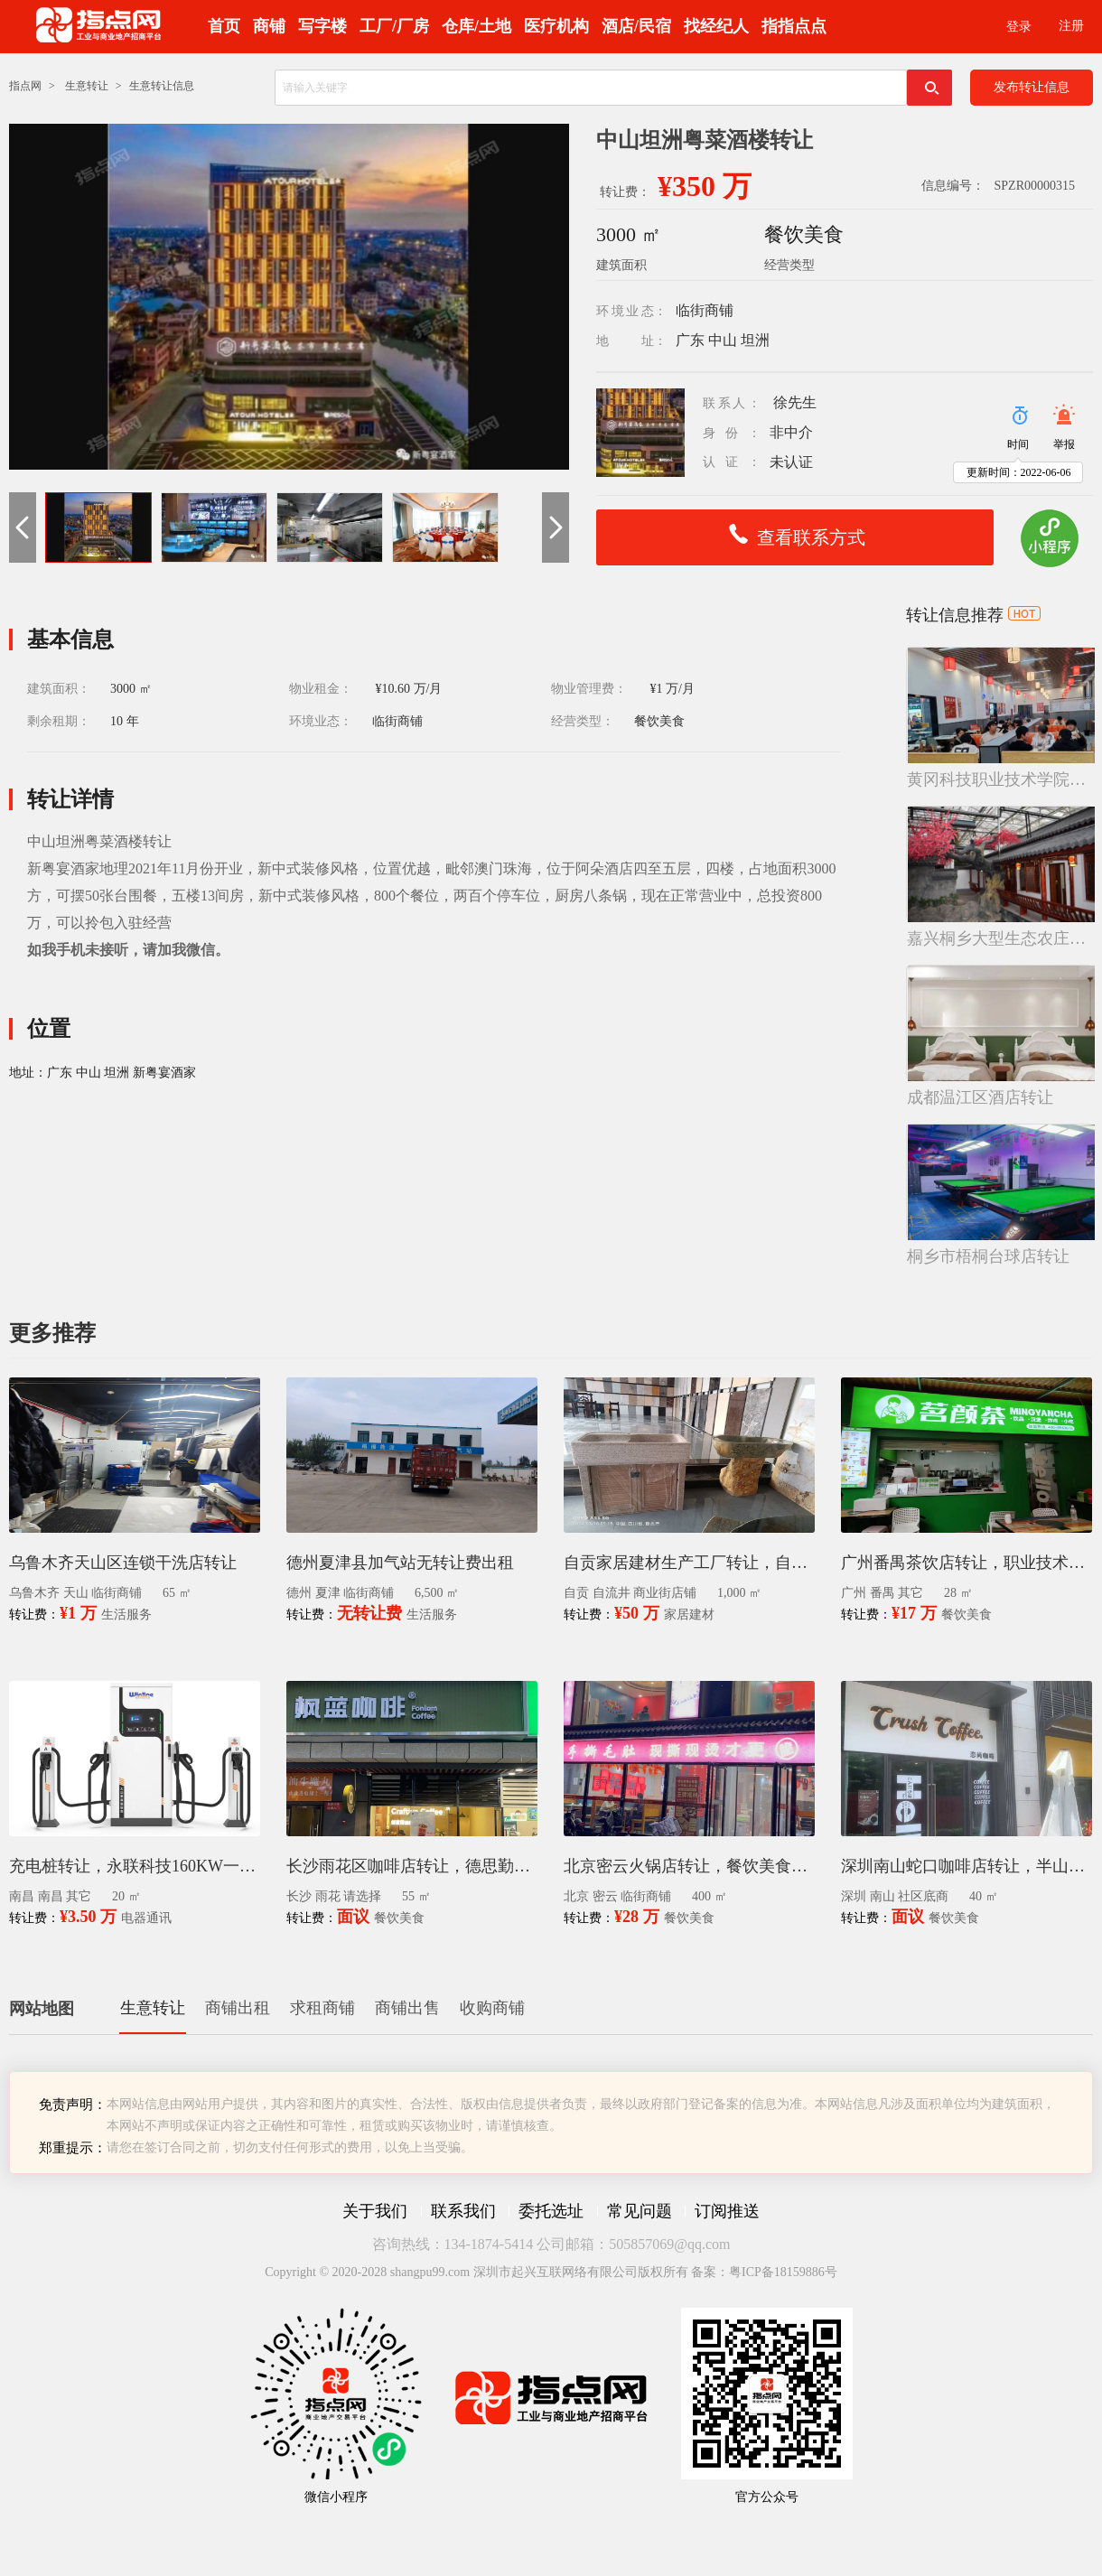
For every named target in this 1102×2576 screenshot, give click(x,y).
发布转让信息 (1031, 87)
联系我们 (463, 2211)
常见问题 (639, 2211)
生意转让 (86, 85)
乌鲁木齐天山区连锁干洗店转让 (123, 1563)
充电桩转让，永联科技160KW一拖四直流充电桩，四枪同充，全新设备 (134, 1866)
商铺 (269, 26)
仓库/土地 (476, 26)
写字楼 (322, 26)
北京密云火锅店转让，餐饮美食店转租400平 (689, 1866)
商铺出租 (237, 2008)
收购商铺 (492, 2008)
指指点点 (793, 26)
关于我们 (374, 2211)
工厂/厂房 (394, 26)
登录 (1019, 26)
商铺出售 (407, 2008)
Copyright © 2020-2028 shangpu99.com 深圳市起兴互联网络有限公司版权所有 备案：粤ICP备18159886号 (551, 2272)
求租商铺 (322, 2008)
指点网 (25, 85)
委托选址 (551, 2211)
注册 (1071, 26)
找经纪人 (716, 26)
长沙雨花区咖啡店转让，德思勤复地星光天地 (411, 1866)
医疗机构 (556, 26)
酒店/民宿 (636, 26)
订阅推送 (727, 2211)
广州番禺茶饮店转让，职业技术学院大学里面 (966, 1563)
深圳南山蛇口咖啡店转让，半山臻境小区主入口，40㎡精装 (966, 1866)
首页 (224, 26)
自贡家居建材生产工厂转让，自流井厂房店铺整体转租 (689, 1563)
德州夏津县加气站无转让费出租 (400, 1563)
